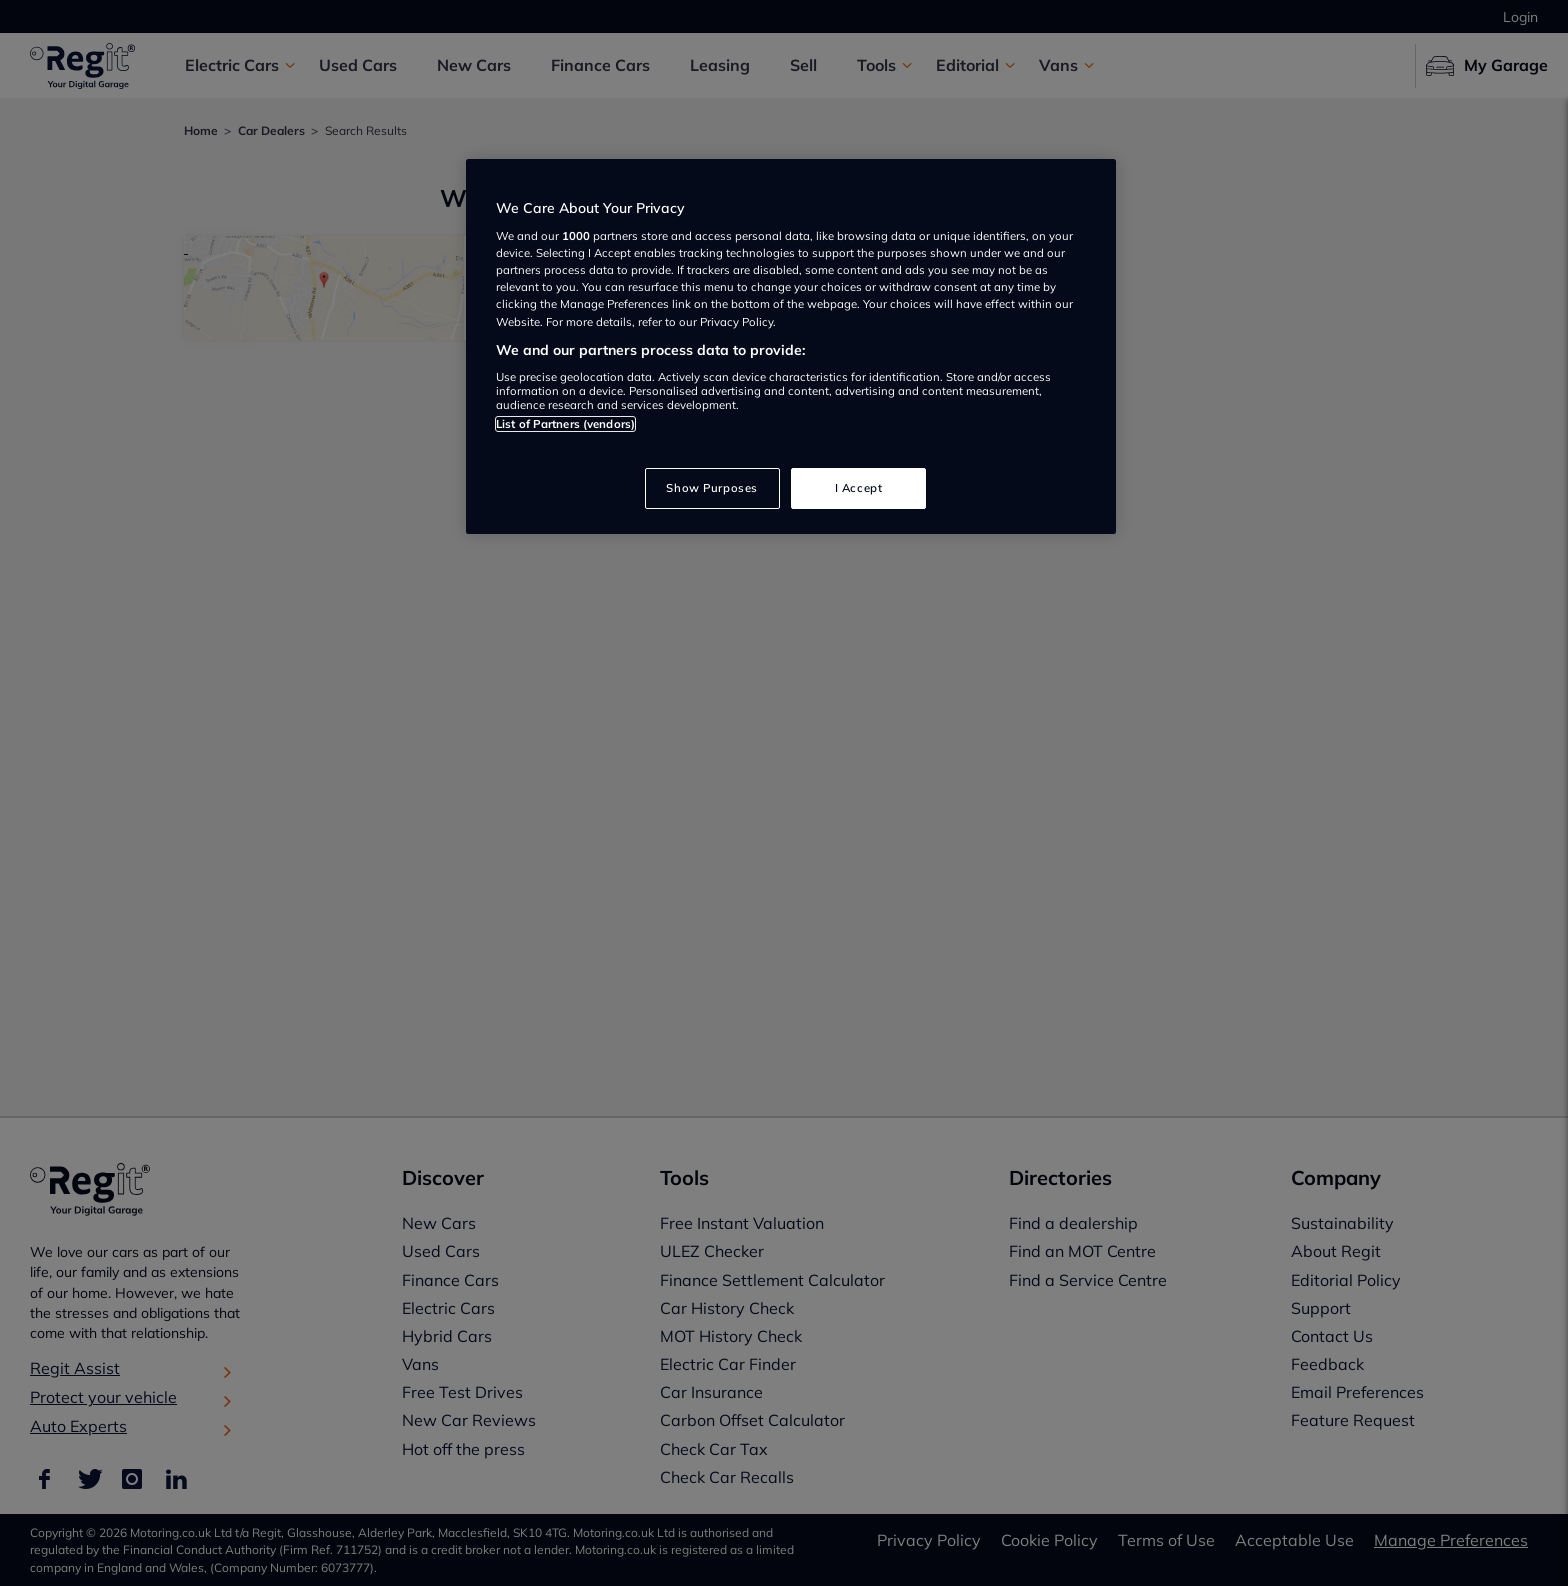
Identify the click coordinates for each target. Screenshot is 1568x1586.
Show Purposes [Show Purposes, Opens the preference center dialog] (711, 488)
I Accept (859, 488)
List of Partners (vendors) (565, 424)
